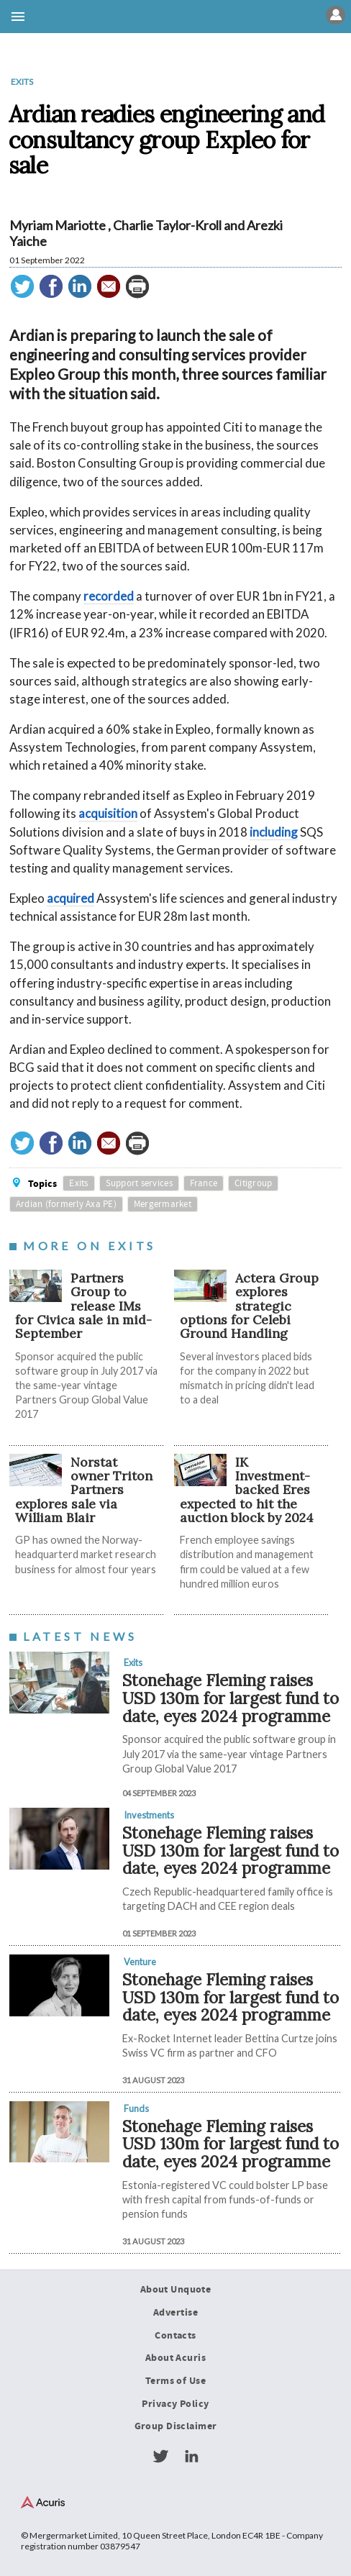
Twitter (160, 2456)
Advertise (175, 2313)
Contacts (175, 2336)
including (274, 831)
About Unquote (175, 2290)
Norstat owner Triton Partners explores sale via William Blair (83, 1490)
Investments (149, 1815)
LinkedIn (191, 2456)
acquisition (107, 813)
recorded (108, 596)
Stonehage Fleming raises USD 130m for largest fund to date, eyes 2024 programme (230, 1698)
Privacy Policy (175, 2404)
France (204, 1183)
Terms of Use (175, 2381)
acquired (70, 898)
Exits (22, 81)
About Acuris (175, 2358)
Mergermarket (162, 1204)
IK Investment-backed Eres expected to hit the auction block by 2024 (247, 1490)
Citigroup (253, 1183)
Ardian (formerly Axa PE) (66, 1204)
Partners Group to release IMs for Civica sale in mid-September (83, 1306)
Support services (139, 1183)
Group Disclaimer (176, 2426)
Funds (136, 2108)
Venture (140, 1961)
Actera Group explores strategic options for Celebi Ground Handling (249, 1306)
